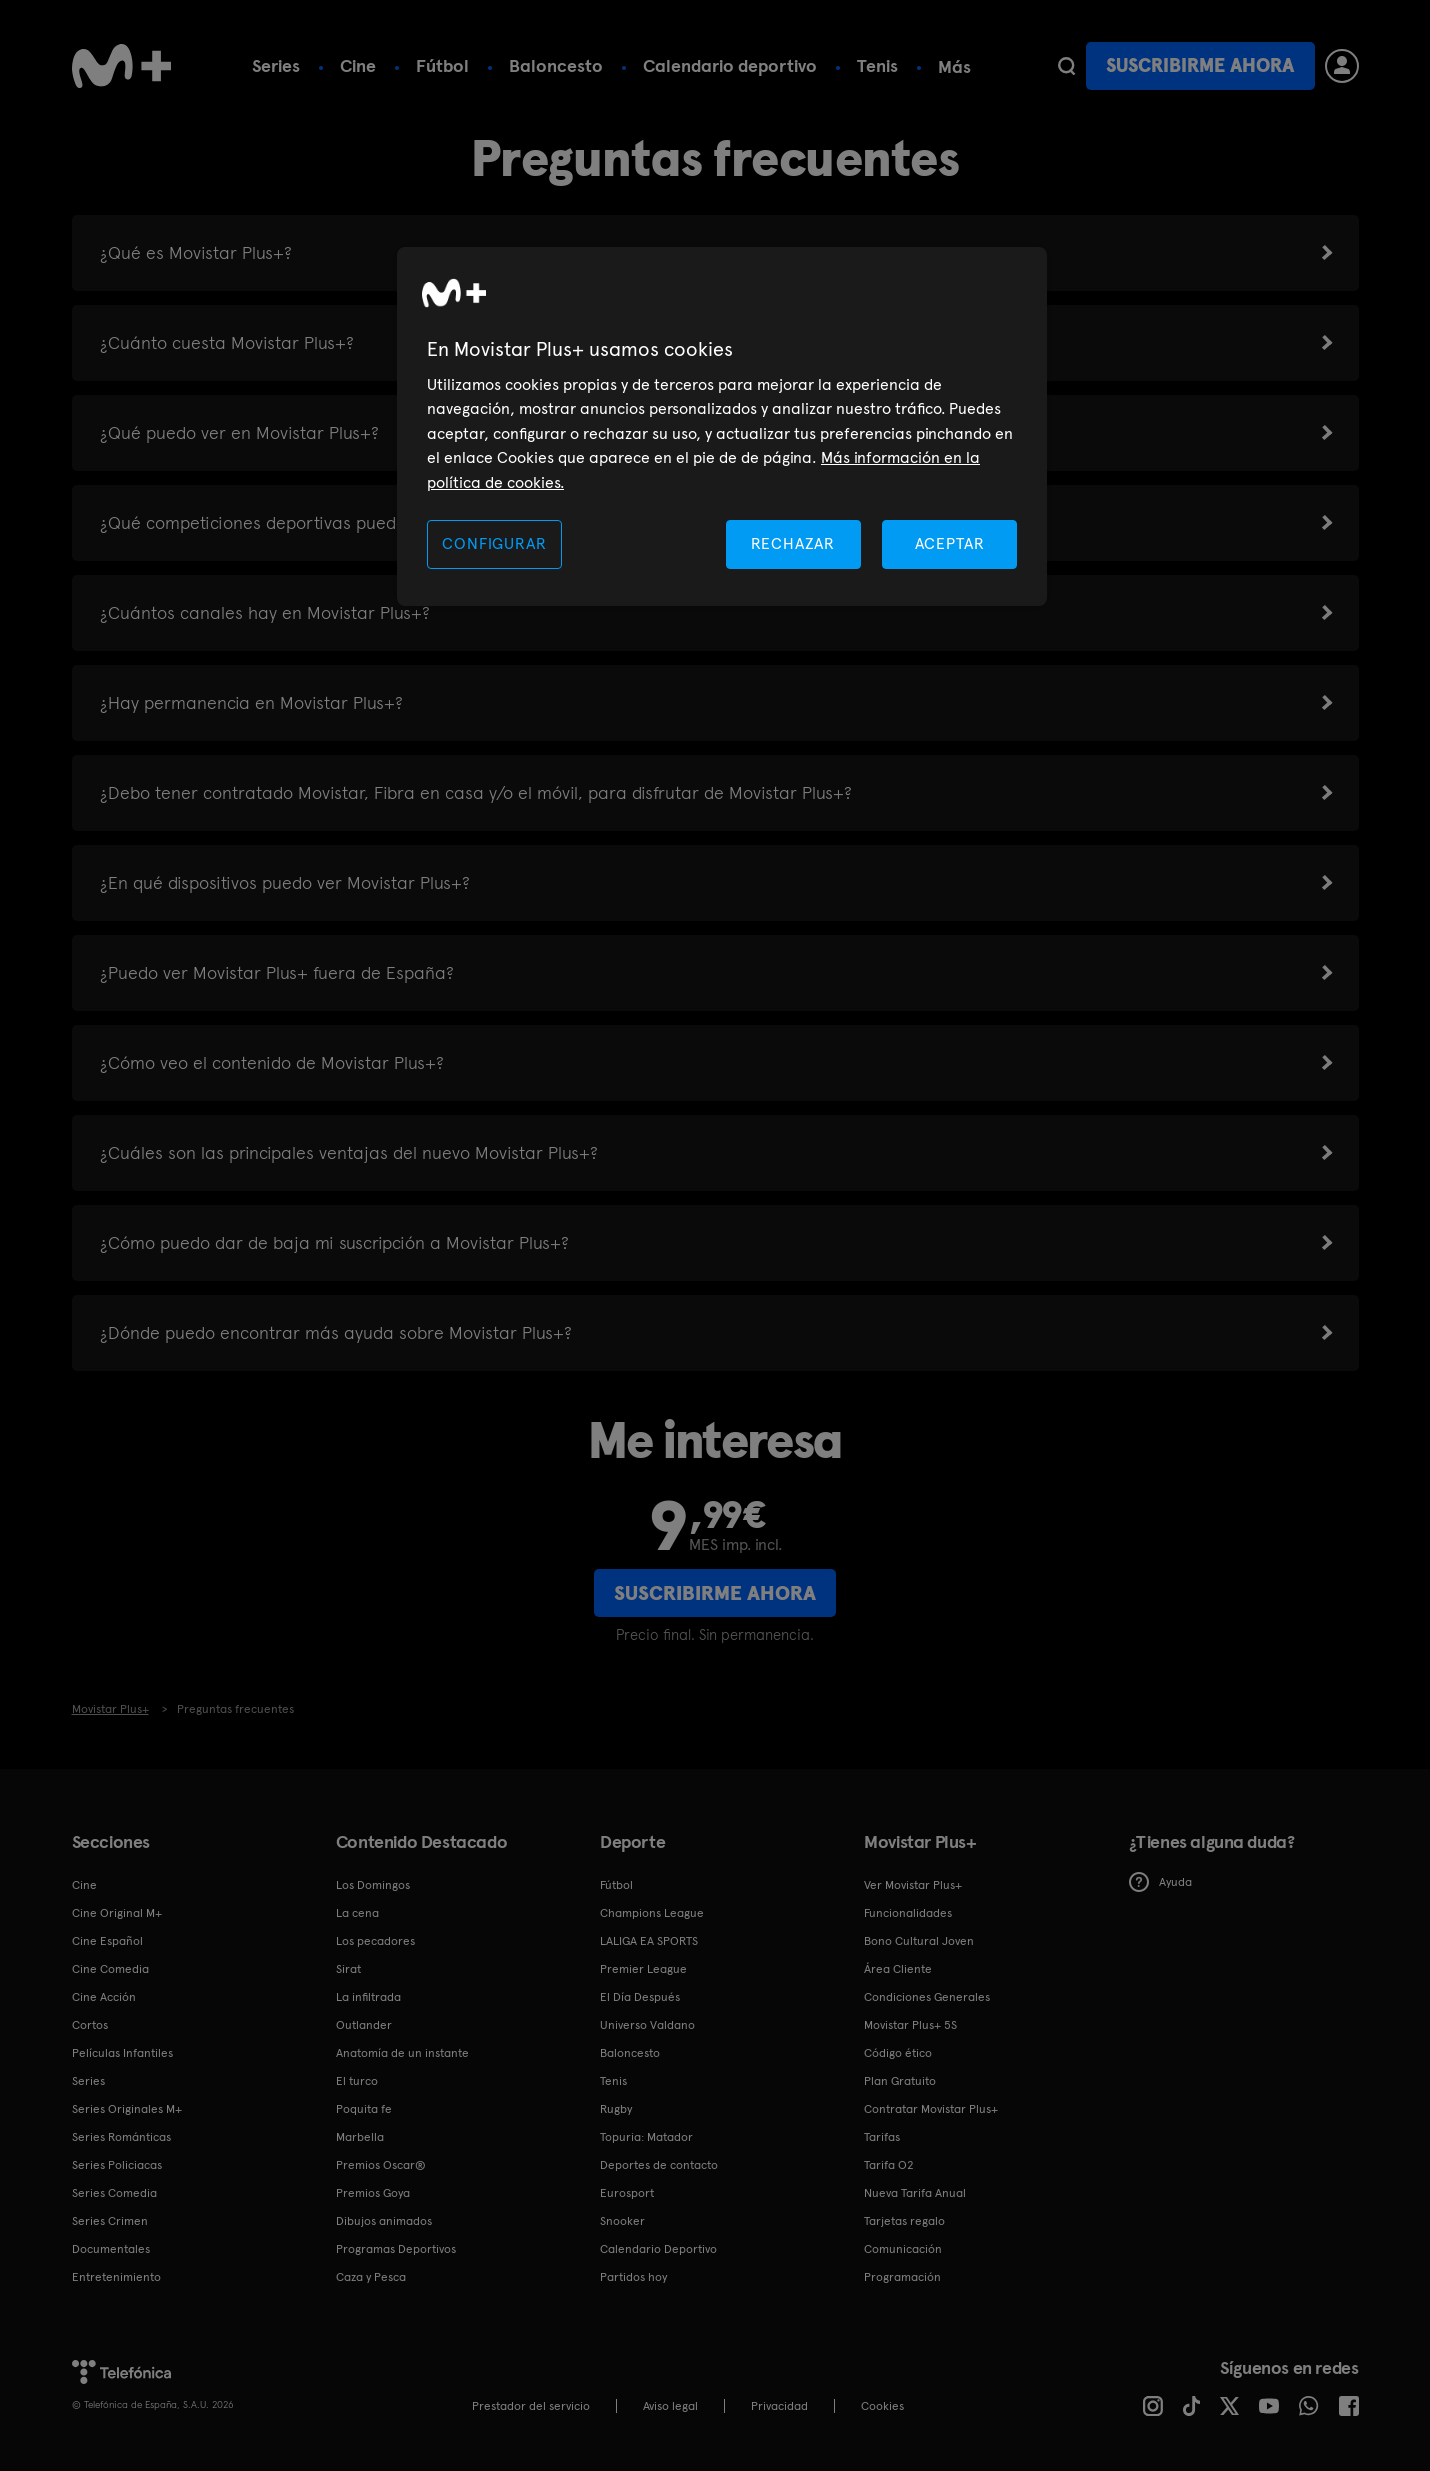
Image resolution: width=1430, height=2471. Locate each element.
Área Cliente (898, 1969)
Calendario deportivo (730, 65)
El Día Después (640, 1997)
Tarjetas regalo (904, 2221)
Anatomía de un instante (402, 2053)
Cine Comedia (110, 1969)
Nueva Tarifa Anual (915, 2193)
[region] (722, 426)
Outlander (364, 2025)
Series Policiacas (117, 2165)
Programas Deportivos (396, 2249)
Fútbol (442, 65)
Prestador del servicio (531, 2406)
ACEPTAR (950, 543)
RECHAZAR (793, 543)
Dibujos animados (384, 2221)
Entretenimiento (116, 2277)
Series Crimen (110, 2221)
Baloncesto (556, 65)
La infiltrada (368, 1997)
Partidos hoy (633, 2277)
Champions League (652, 1913)
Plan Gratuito (900, 2081)
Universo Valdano (647, 2025)
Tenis (877, 65)
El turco (357, 2081)
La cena (357, 1913)
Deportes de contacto (659, 2165)
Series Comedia (114, 2193)
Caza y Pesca (371, 2277)
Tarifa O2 (889, 2165)
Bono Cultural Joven (919, 1941)
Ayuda (1160, 1882)
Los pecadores (375, 1941)
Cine (358, 65)
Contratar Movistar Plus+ (931, 2109)
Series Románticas (121, 2137)
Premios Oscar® (381, 2165)
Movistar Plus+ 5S (910, 2025)
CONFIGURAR (494, 543)
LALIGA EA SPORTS (649, 1941)
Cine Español (107, 1941)
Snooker (622, 2221)
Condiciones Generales (927, 1997)
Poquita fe (364, 2109)
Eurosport (627, 2193)
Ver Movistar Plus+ (913, 1885)
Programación (902, 2277)
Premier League (643, 1969)
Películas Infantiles (122, 2053)
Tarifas (882, 2137)
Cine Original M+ (117, 1913)
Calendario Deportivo (658, 2249)
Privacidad (779, 2406)
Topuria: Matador (646, 2137)
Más (954, 67)
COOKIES (882, 2406)
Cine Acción (104, 1997)
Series (276, 65)
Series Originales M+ (127, 2109)
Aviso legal (670, 2406)
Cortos (90, 2025)
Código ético (898, 2053)
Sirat (348, 1969)
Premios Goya (373, 2193)
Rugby (616, 2109)
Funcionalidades (908, 1913)
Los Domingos (373, 1885)
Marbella (360, 2137)
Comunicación (903, 2249)
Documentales (111, 2249)
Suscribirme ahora (1200, 65)
